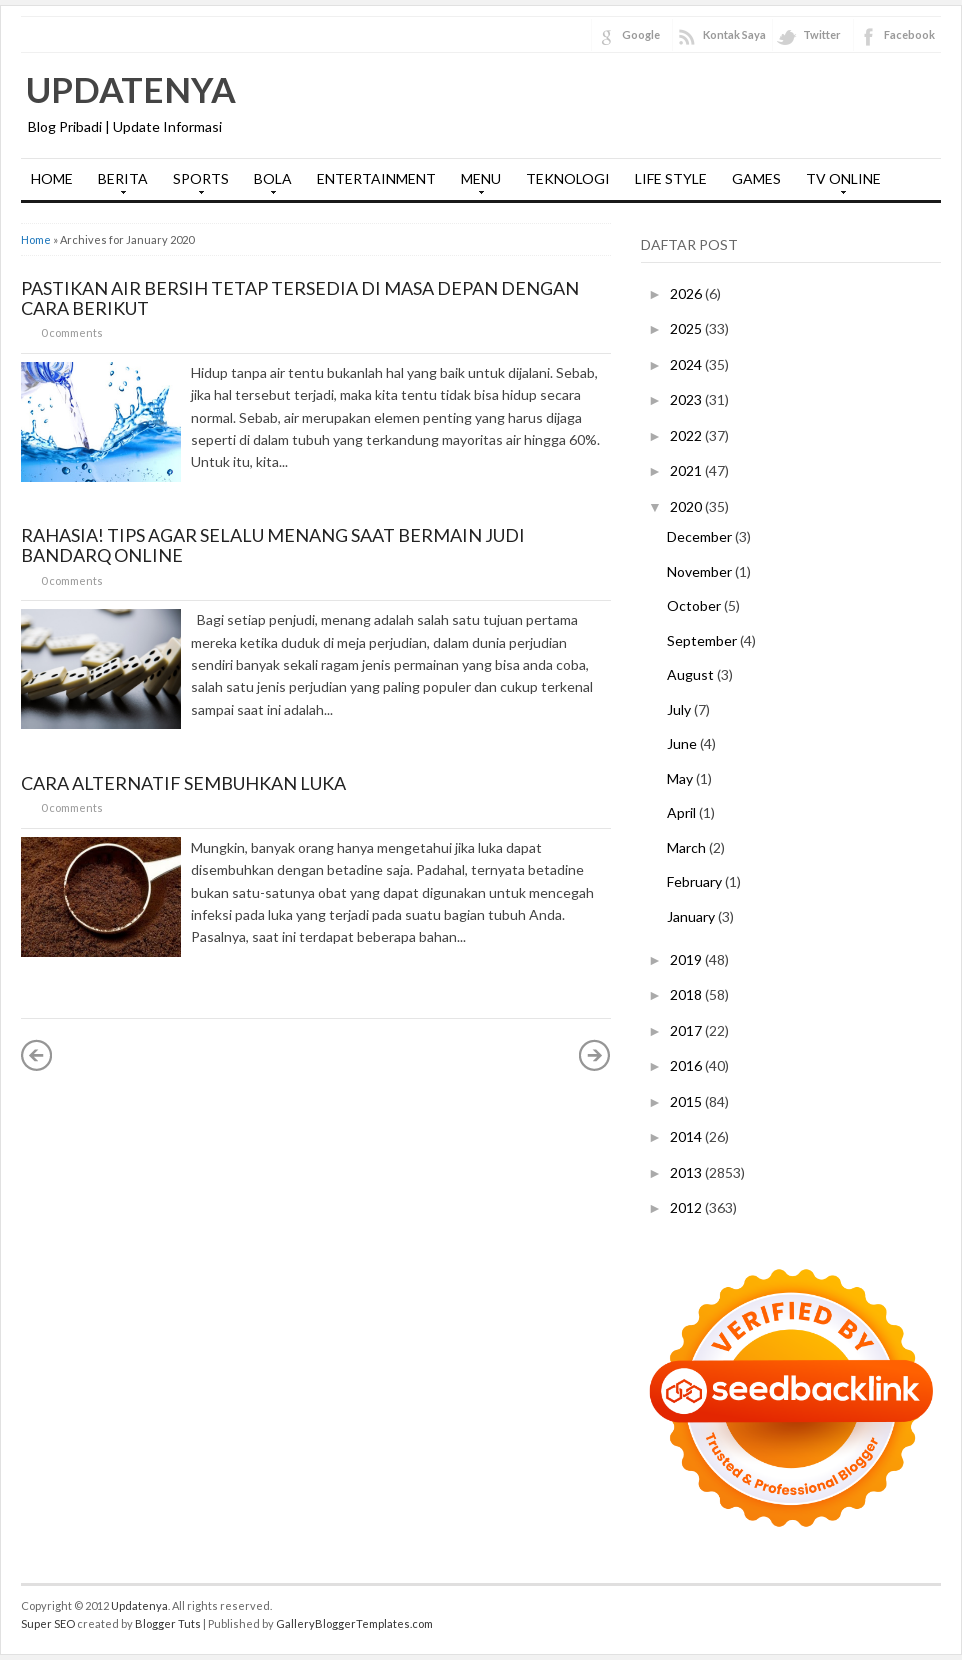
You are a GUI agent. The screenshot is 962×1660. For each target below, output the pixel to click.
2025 (687, 328)
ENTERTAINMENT (376, 178)
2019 (687, 959)
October (695, 605)
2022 (687, 435)
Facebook (909, 34)
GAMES (756, 178)
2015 (687, 1101)
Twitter (822, 34)
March (688, 847)
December (701, 536)
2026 (687, 293)
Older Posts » (595, 1055)
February (696, 881)
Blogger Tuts (168, 1623)
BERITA (118, 185)
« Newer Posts (37, 1055)
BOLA (268, 185)
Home (36, 239)
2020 (687, 506)
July (680, 709)
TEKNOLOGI (568, 178)
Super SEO (48, 1623)
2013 (687, 1172)
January (692, 916)
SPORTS (196, 185)
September (703, 640)
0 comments (72, 332)
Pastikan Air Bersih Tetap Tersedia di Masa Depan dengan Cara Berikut (300, 298)
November (701, 571)
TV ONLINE (838, 185)
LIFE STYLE (671, 178)
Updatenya (131, 89)
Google (641, 34)
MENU (476, 185)
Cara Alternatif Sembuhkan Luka (183, 783)
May (681, 778)
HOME (52, 178)
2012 (687, 1207)
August (692, 674)
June (683, 743)
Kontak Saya (734, 34)
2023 (687, 399)
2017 (687, 1030)
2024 (687, 364)
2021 (687, 470)
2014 (687, 1136)
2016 (687, 1065)
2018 (687, 994)
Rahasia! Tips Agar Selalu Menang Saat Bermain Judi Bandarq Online (273, 545)
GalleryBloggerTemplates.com (354, 1623)
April (683, 812)
